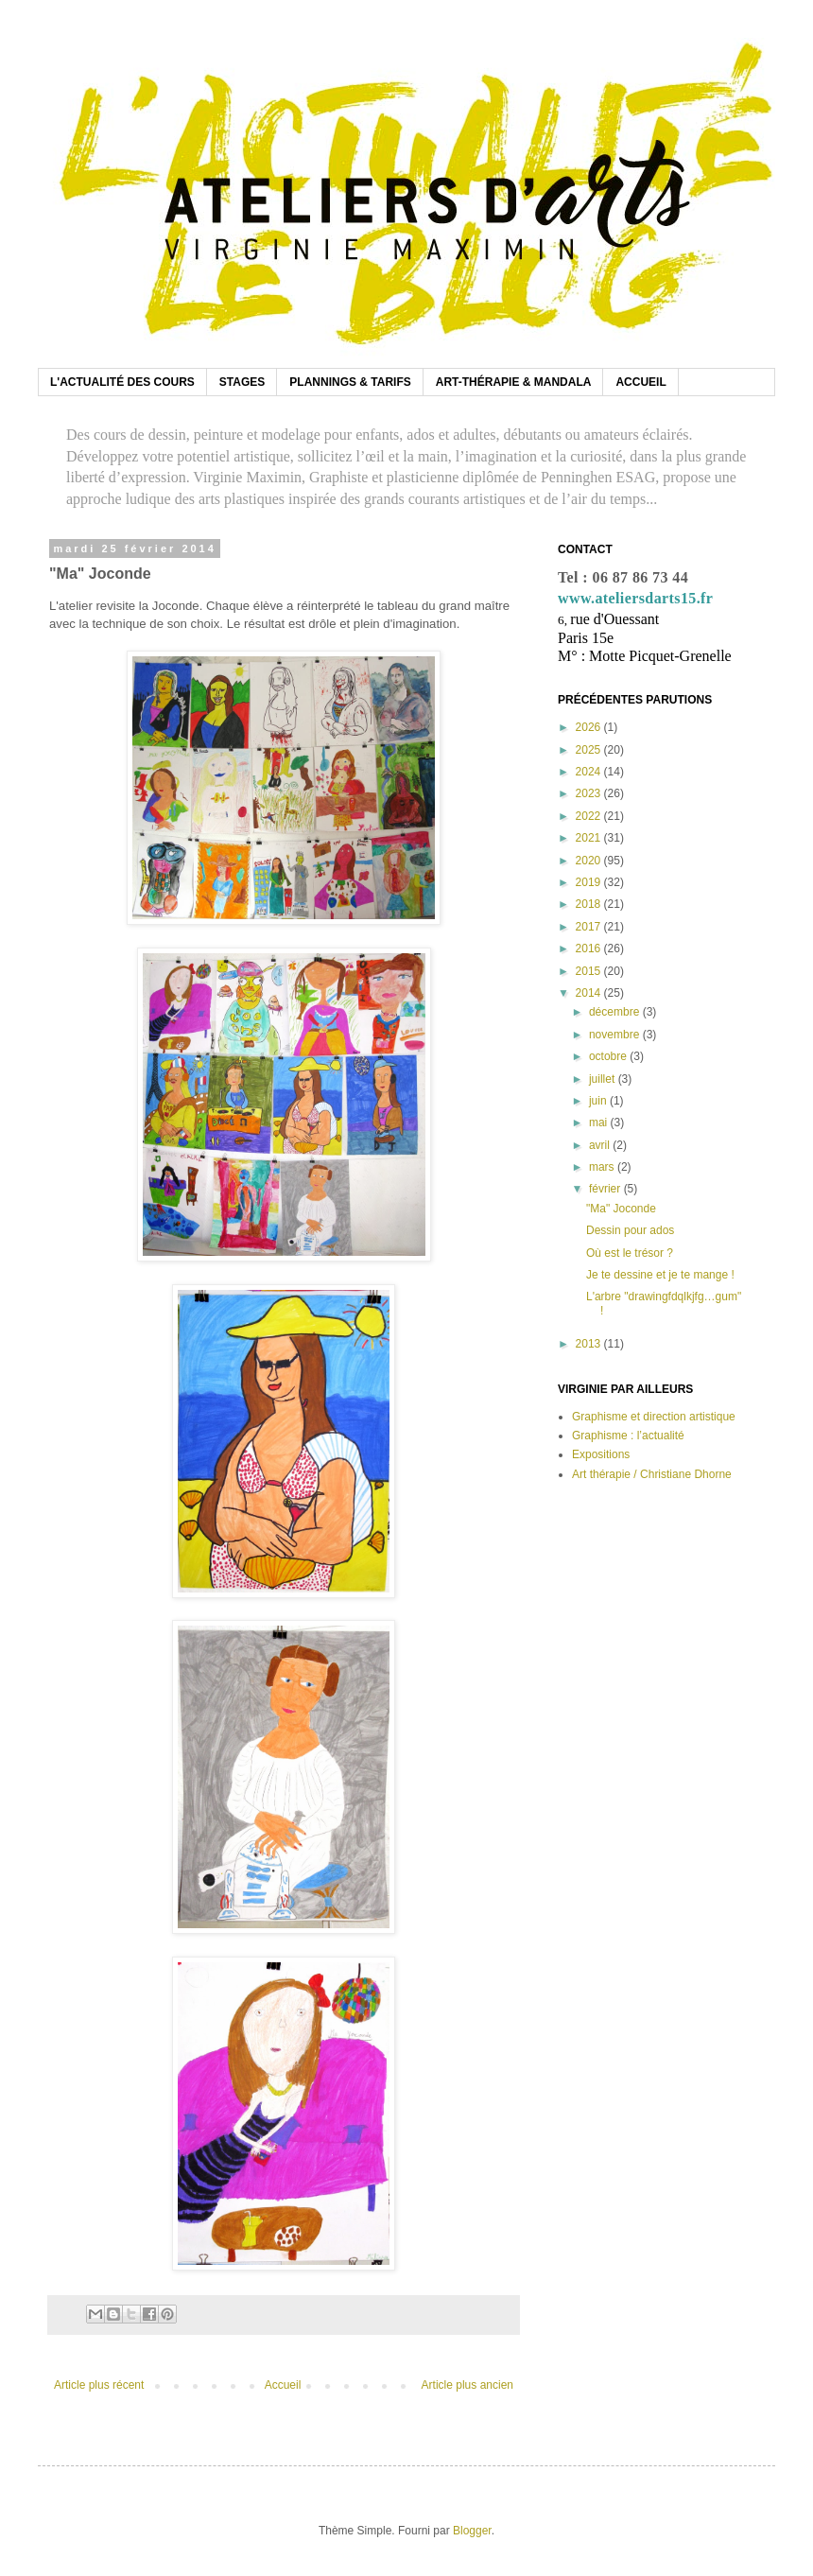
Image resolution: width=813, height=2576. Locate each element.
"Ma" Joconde (621, 1208)
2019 (590, 882)
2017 (590, 926)
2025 (590, 750)
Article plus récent (99, 2385)
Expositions (601, 1454)
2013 (590, 1343)
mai (600, 1122)
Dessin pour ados (630, 1230)
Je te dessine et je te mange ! (660, 1274)
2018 (590, 904)
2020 (590, 860)
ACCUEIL (640, 382)
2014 (590, 993)
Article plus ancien (467, 2385)
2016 (590, 948)
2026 (590, 727)
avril (601, 1145)
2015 (590, 971)
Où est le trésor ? (629, 1253)
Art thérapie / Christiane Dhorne (652, 1474)
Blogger (472, 2530)
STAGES (242, 382)
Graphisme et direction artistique (653, 1416)
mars (603, 1167)
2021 (590, 837)
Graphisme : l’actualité (628, 1435)
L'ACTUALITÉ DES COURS (122, 382)
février (606, 1188)
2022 (590, 816)
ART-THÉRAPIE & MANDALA (514, 382)
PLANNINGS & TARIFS (349, 382)
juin (599, 1100)
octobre (609, 1056)
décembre (616, 1011)
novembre (616, 1034)
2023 (590, 793)
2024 (590, 771)
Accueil (283, 2385)
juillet (603, 1079)
